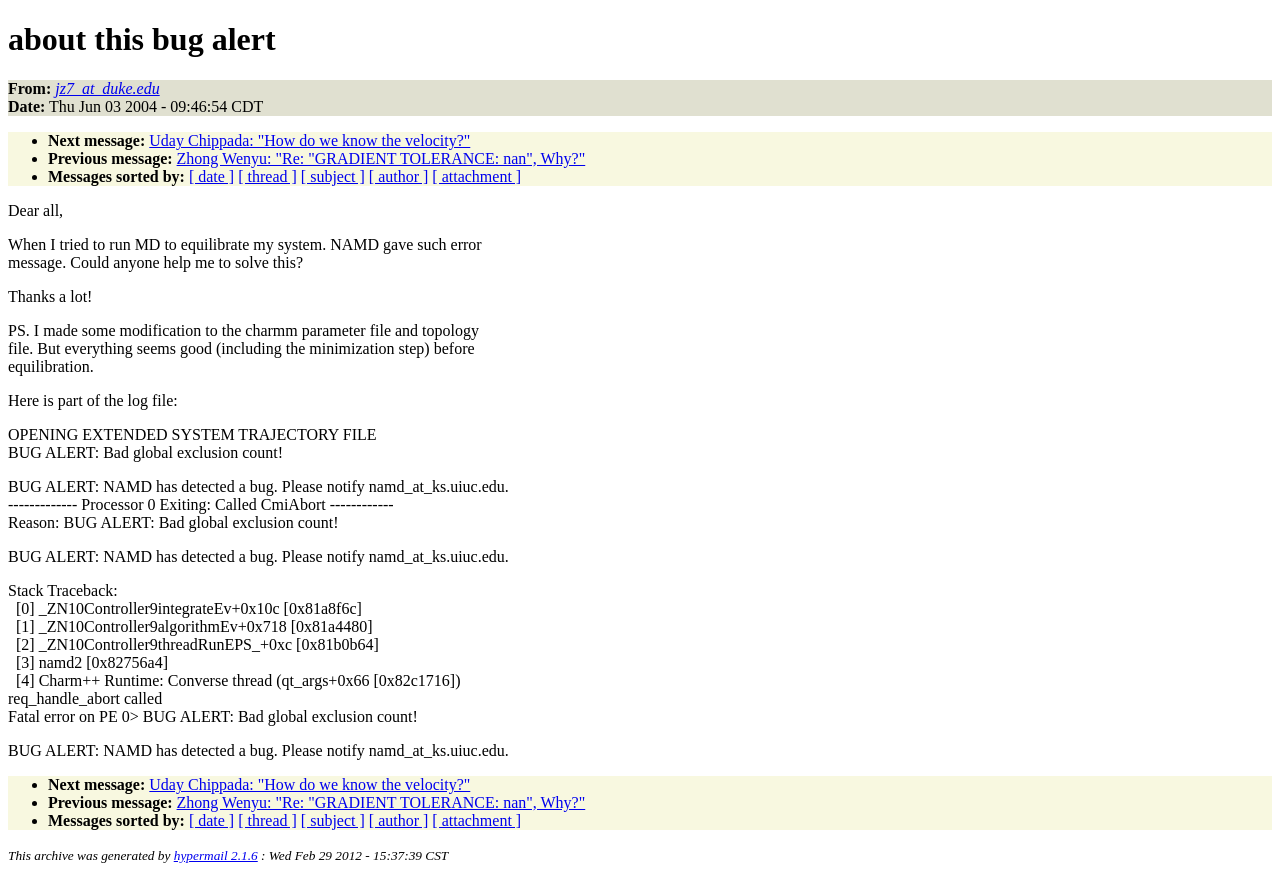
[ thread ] (267, 176)
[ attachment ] (476, 176)
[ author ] (399, 176)
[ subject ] (333, 176)
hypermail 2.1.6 (216, 855)
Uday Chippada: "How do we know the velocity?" (309, 140)
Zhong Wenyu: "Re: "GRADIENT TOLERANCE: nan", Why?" (381, 158)
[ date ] (211, 176)
